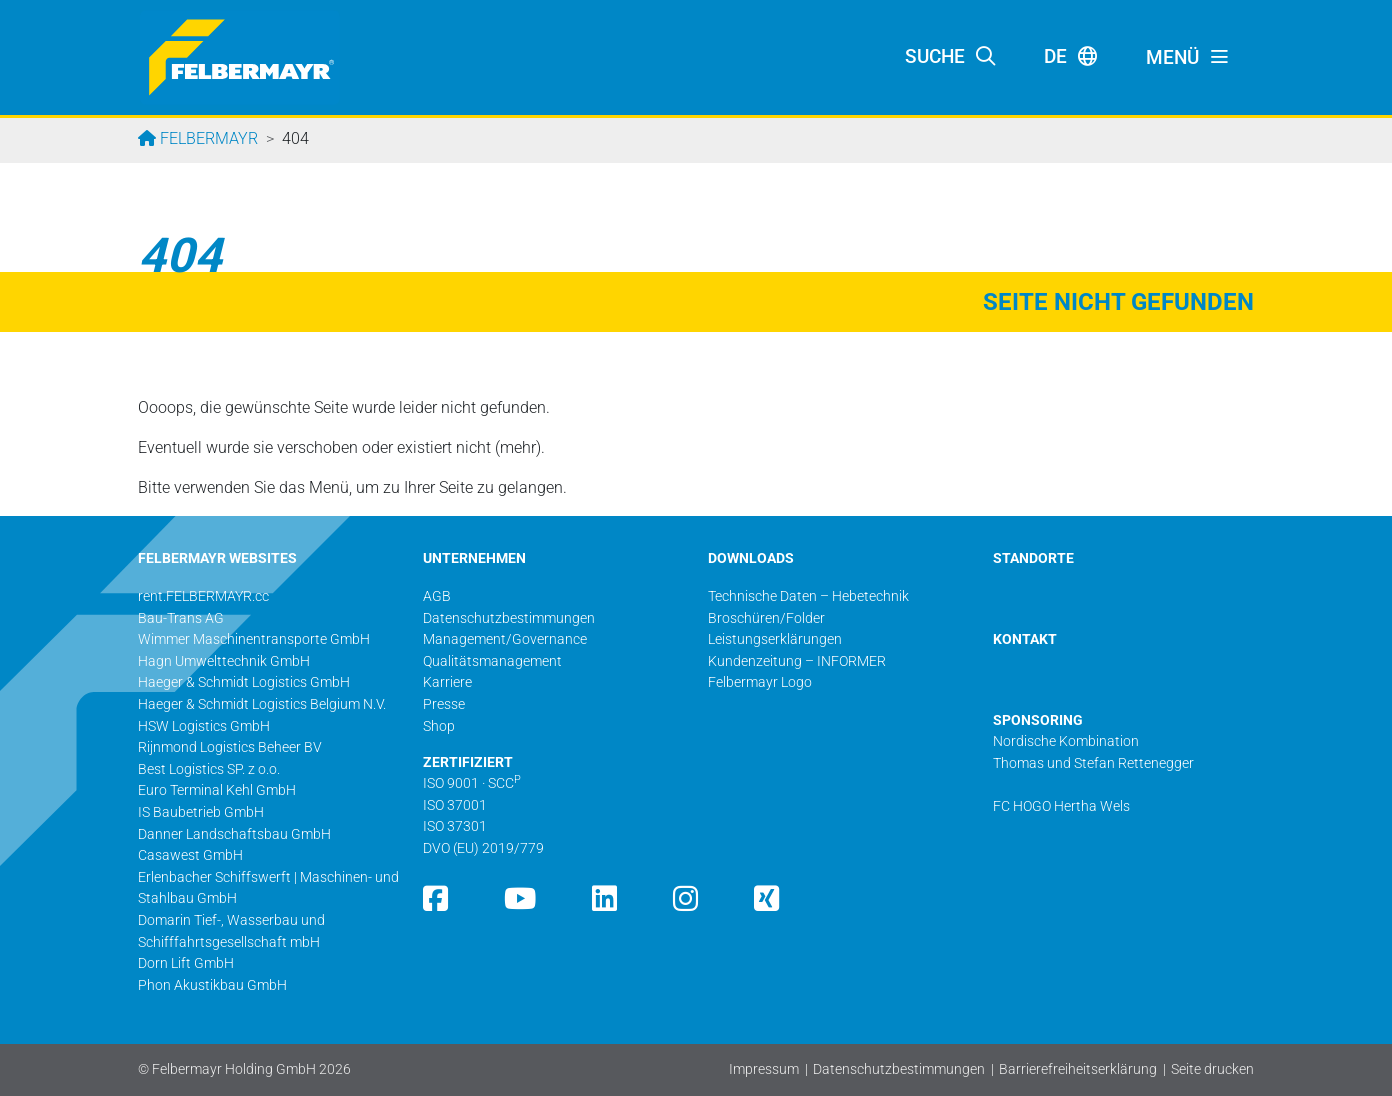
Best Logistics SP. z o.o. (209, 769)
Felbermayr (207, 138)
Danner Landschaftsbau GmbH (234, 834)
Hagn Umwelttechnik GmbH (224, 661)
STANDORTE (1033, 558)
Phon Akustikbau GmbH (212, 985)
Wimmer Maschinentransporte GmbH (254, 639)
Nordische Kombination (1066, 741)
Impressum (764, 1069)
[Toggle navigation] (1188, 58)
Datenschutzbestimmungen (899, 1069)
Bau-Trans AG (181, 618)
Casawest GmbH (190, 855)
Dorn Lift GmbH (186, 963)
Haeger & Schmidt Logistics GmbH (244, 682)
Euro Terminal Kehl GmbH (217, 790)
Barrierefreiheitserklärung (1078, 1069)
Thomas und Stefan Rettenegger (1093, 763)
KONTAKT (1025, 639)
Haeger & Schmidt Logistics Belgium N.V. (262, 704)
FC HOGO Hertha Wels (1061, 806)
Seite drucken (1212, 1069)
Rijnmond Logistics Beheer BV (230, 747)
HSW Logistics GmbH (204, 726)
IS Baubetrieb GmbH (201, 812)
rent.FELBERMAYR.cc (203, 596)
